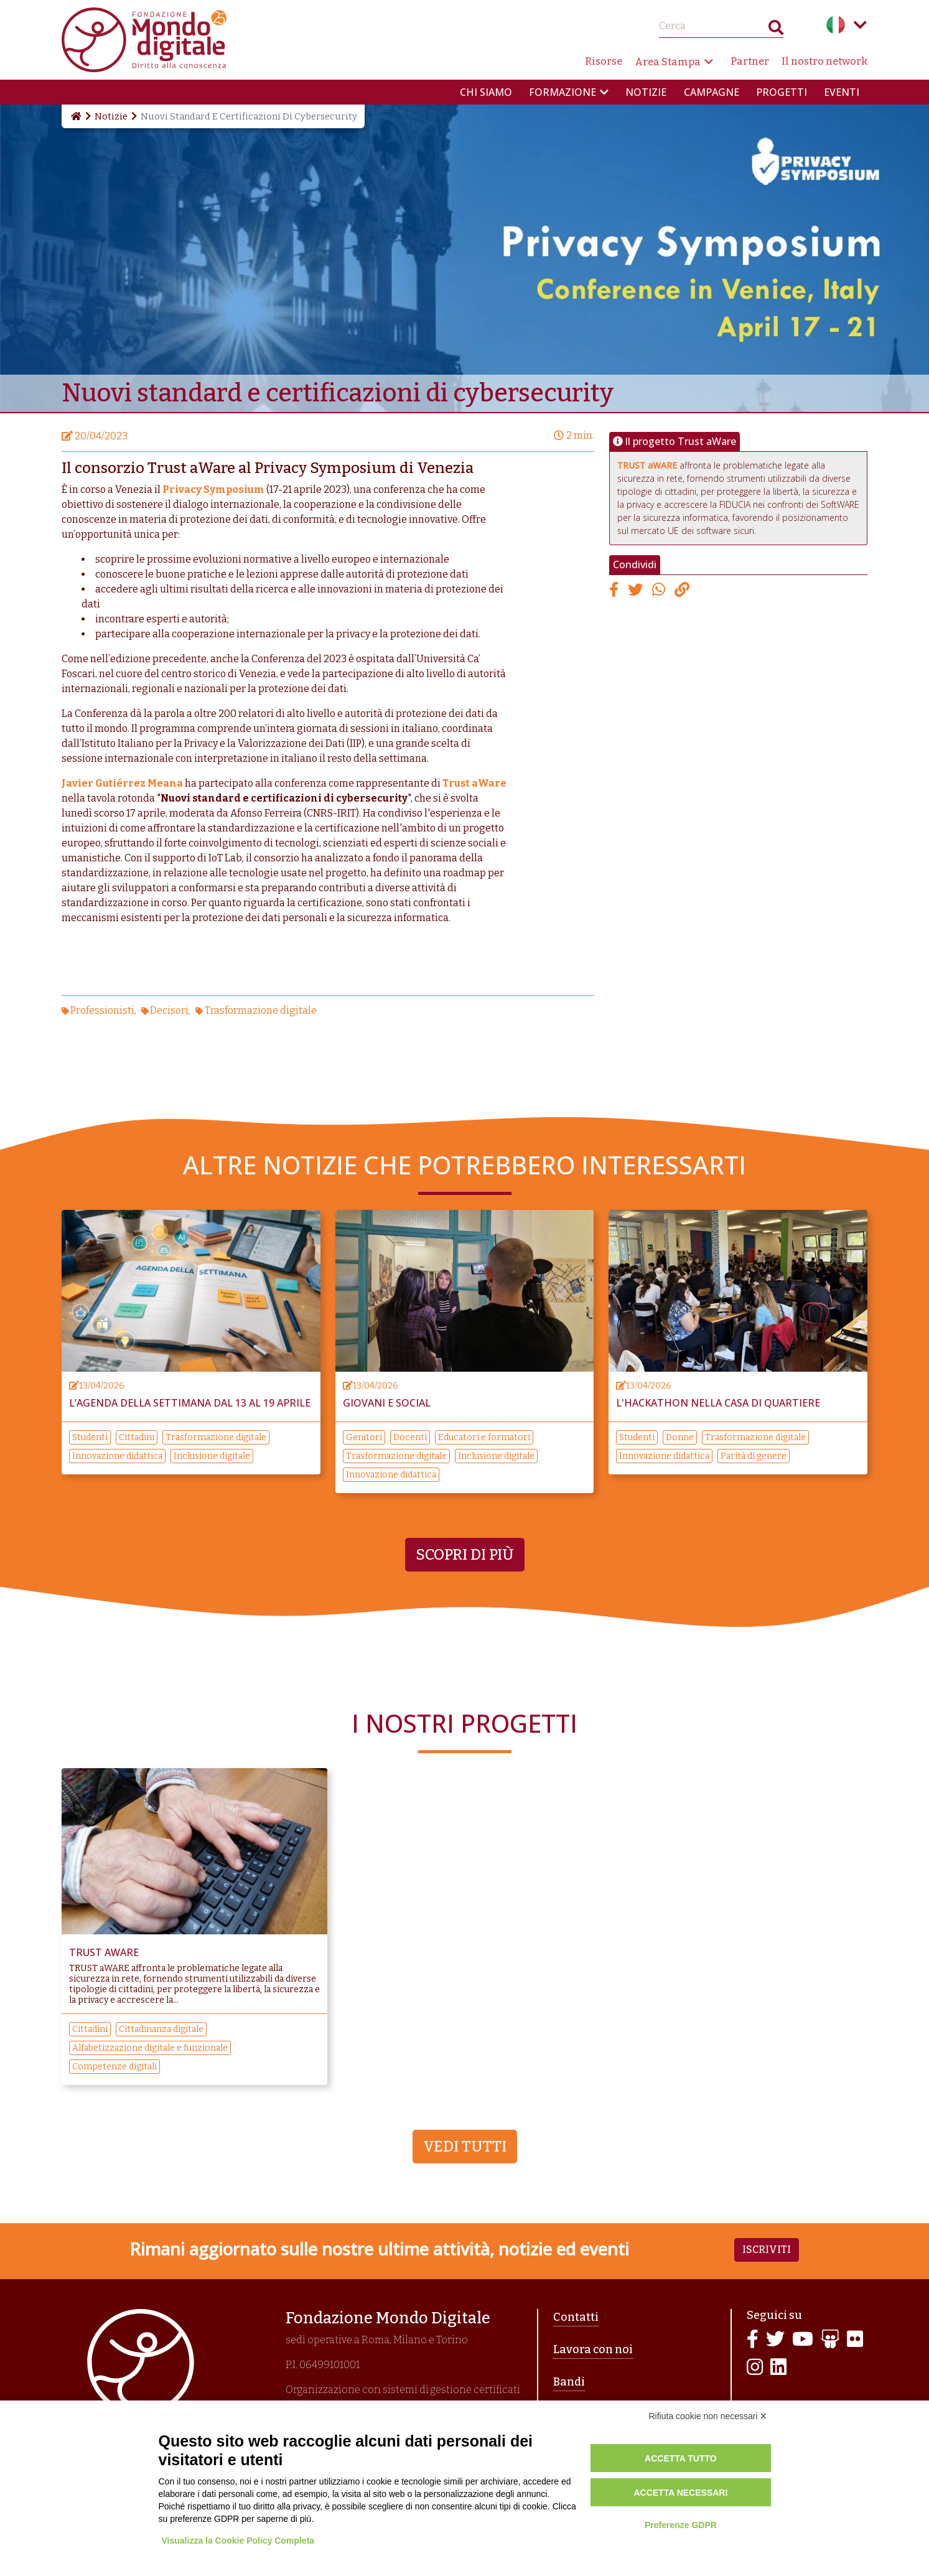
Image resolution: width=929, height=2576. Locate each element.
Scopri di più (465, 1554)
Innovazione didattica (117, 1456)
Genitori (364, 1437)
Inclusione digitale (212, 1456)
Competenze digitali (114, 2066)
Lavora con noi (593, 2349)
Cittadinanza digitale (161, 2029)
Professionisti (102, 1010)
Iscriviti (766, 2249)
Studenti (90, 1437)
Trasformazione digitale (261, 1010)
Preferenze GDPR (681, 2525)
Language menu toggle (860, 25)
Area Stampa (668, 62)
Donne (680, 1437)
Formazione (562, 92)
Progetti (781, 92)
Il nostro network (825, 61)
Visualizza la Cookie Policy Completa (238, 2541)
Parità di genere (754, 1456)
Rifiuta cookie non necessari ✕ (708, 2416)
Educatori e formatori (484, 1437)
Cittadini (136, 1437)
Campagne (711, 92)
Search (775, 30)
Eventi (841, 92)
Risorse (603, 61)
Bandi (569, 2382)
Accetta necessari (680, 2493)
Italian (836, 25)
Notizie (645, 92)
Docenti (410, 1437)
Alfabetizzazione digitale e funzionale (150, 2048)
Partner (750, 61)
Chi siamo (486, 92)
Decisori (169, 1010)
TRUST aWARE (647, 465)
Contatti (576, 2317)
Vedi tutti (465, 2146)
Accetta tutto (681, 2458)
